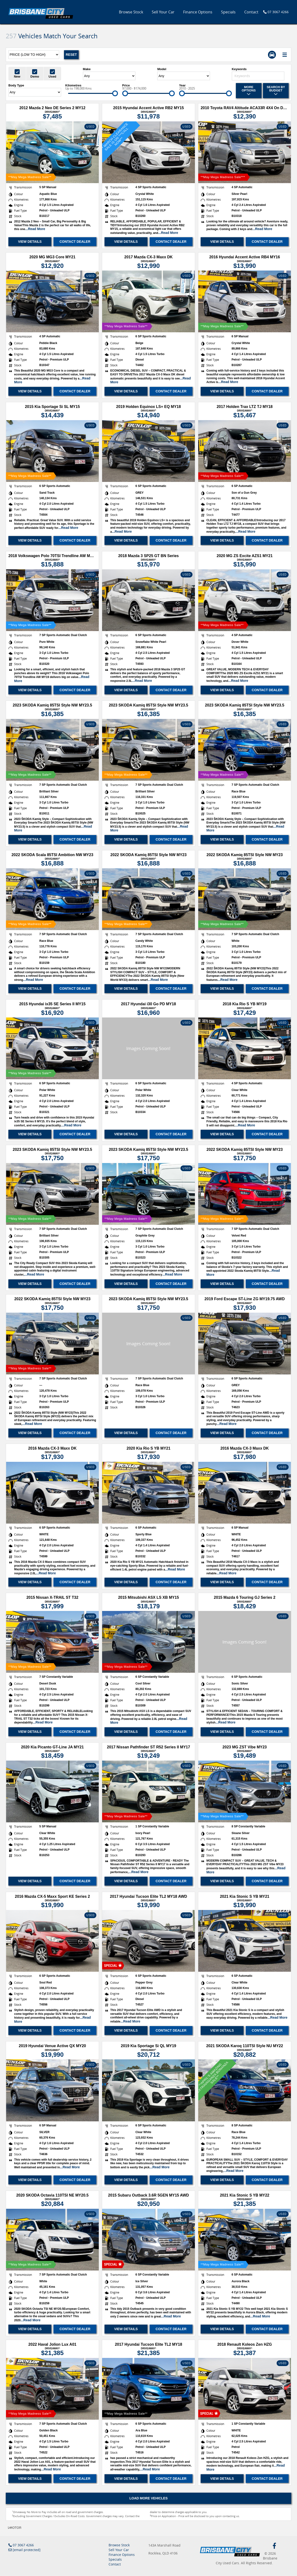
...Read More (35, 229)
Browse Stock (131, 12)
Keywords (239, 69)
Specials (228, 12)
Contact (251, 12)
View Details (30, 241)
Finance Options (197, 12)
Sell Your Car (163, 12)
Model (161, 69)
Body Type (16, 85)
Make (87, 69)
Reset (71, 54)
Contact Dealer (74, 241)
